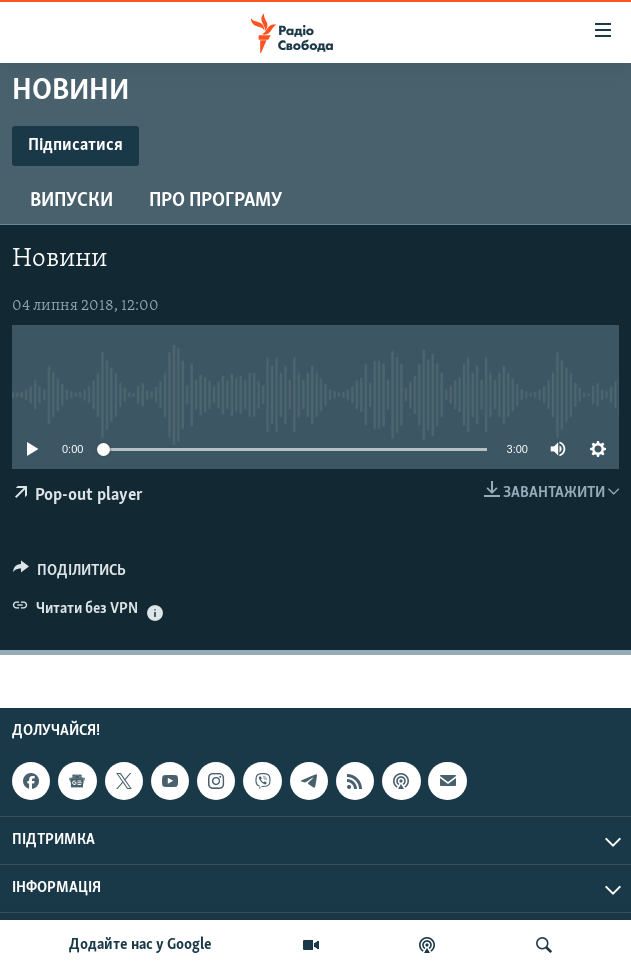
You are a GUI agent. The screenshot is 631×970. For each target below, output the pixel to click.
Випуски (71, 201)
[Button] (69, 575)
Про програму (215, 201)
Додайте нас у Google (140, 945)
